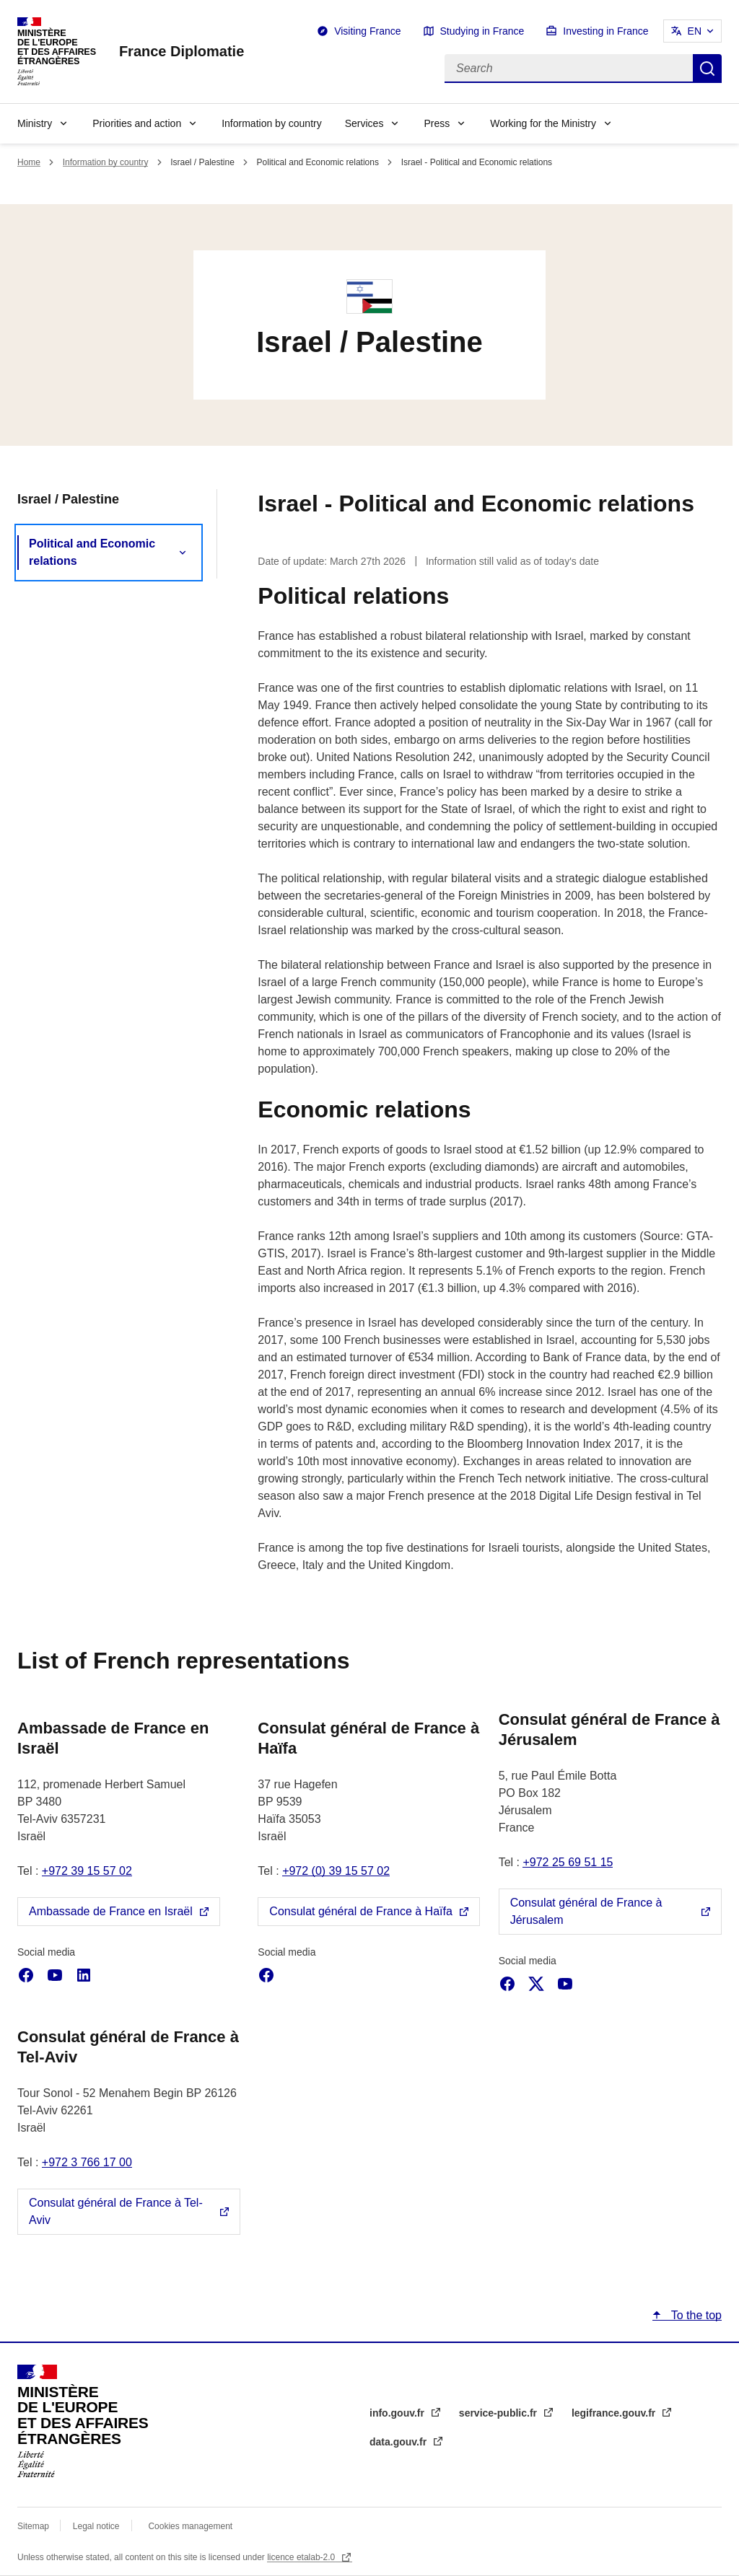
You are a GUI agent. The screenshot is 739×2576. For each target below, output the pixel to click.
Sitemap (34, 2526)
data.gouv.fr (399, 2442)
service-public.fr (499, 2413)
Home (28, 162)
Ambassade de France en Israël (111, 1911)
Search (707, 68)
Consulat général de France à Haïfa (360, 1911)
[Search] (569, 68)
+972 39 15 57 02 (87, 1871)
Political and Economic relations (92, 552)
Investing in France (605, 31)
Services (364, 123)
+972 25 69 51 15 (567, 1862)
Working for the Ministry (543, 123)
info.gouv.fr (398, 2413)
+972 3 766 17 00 (87, 2162)
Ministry (34, 123)
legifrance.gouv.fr (615, 2413)
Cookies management (190, 2526)
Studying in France (482, 31)
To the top (695, 2315)
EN (694, 31)
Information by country (272, 123)
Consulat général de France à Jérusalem (586, 1911)
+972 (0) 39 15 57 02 (336, 1871)
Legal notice (96, 2526)
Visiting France (367, 31)
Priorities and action (136, 123)
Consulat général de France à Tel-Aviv (116, 2211)
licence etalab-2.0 (302, 2557)
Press (437, 123)
